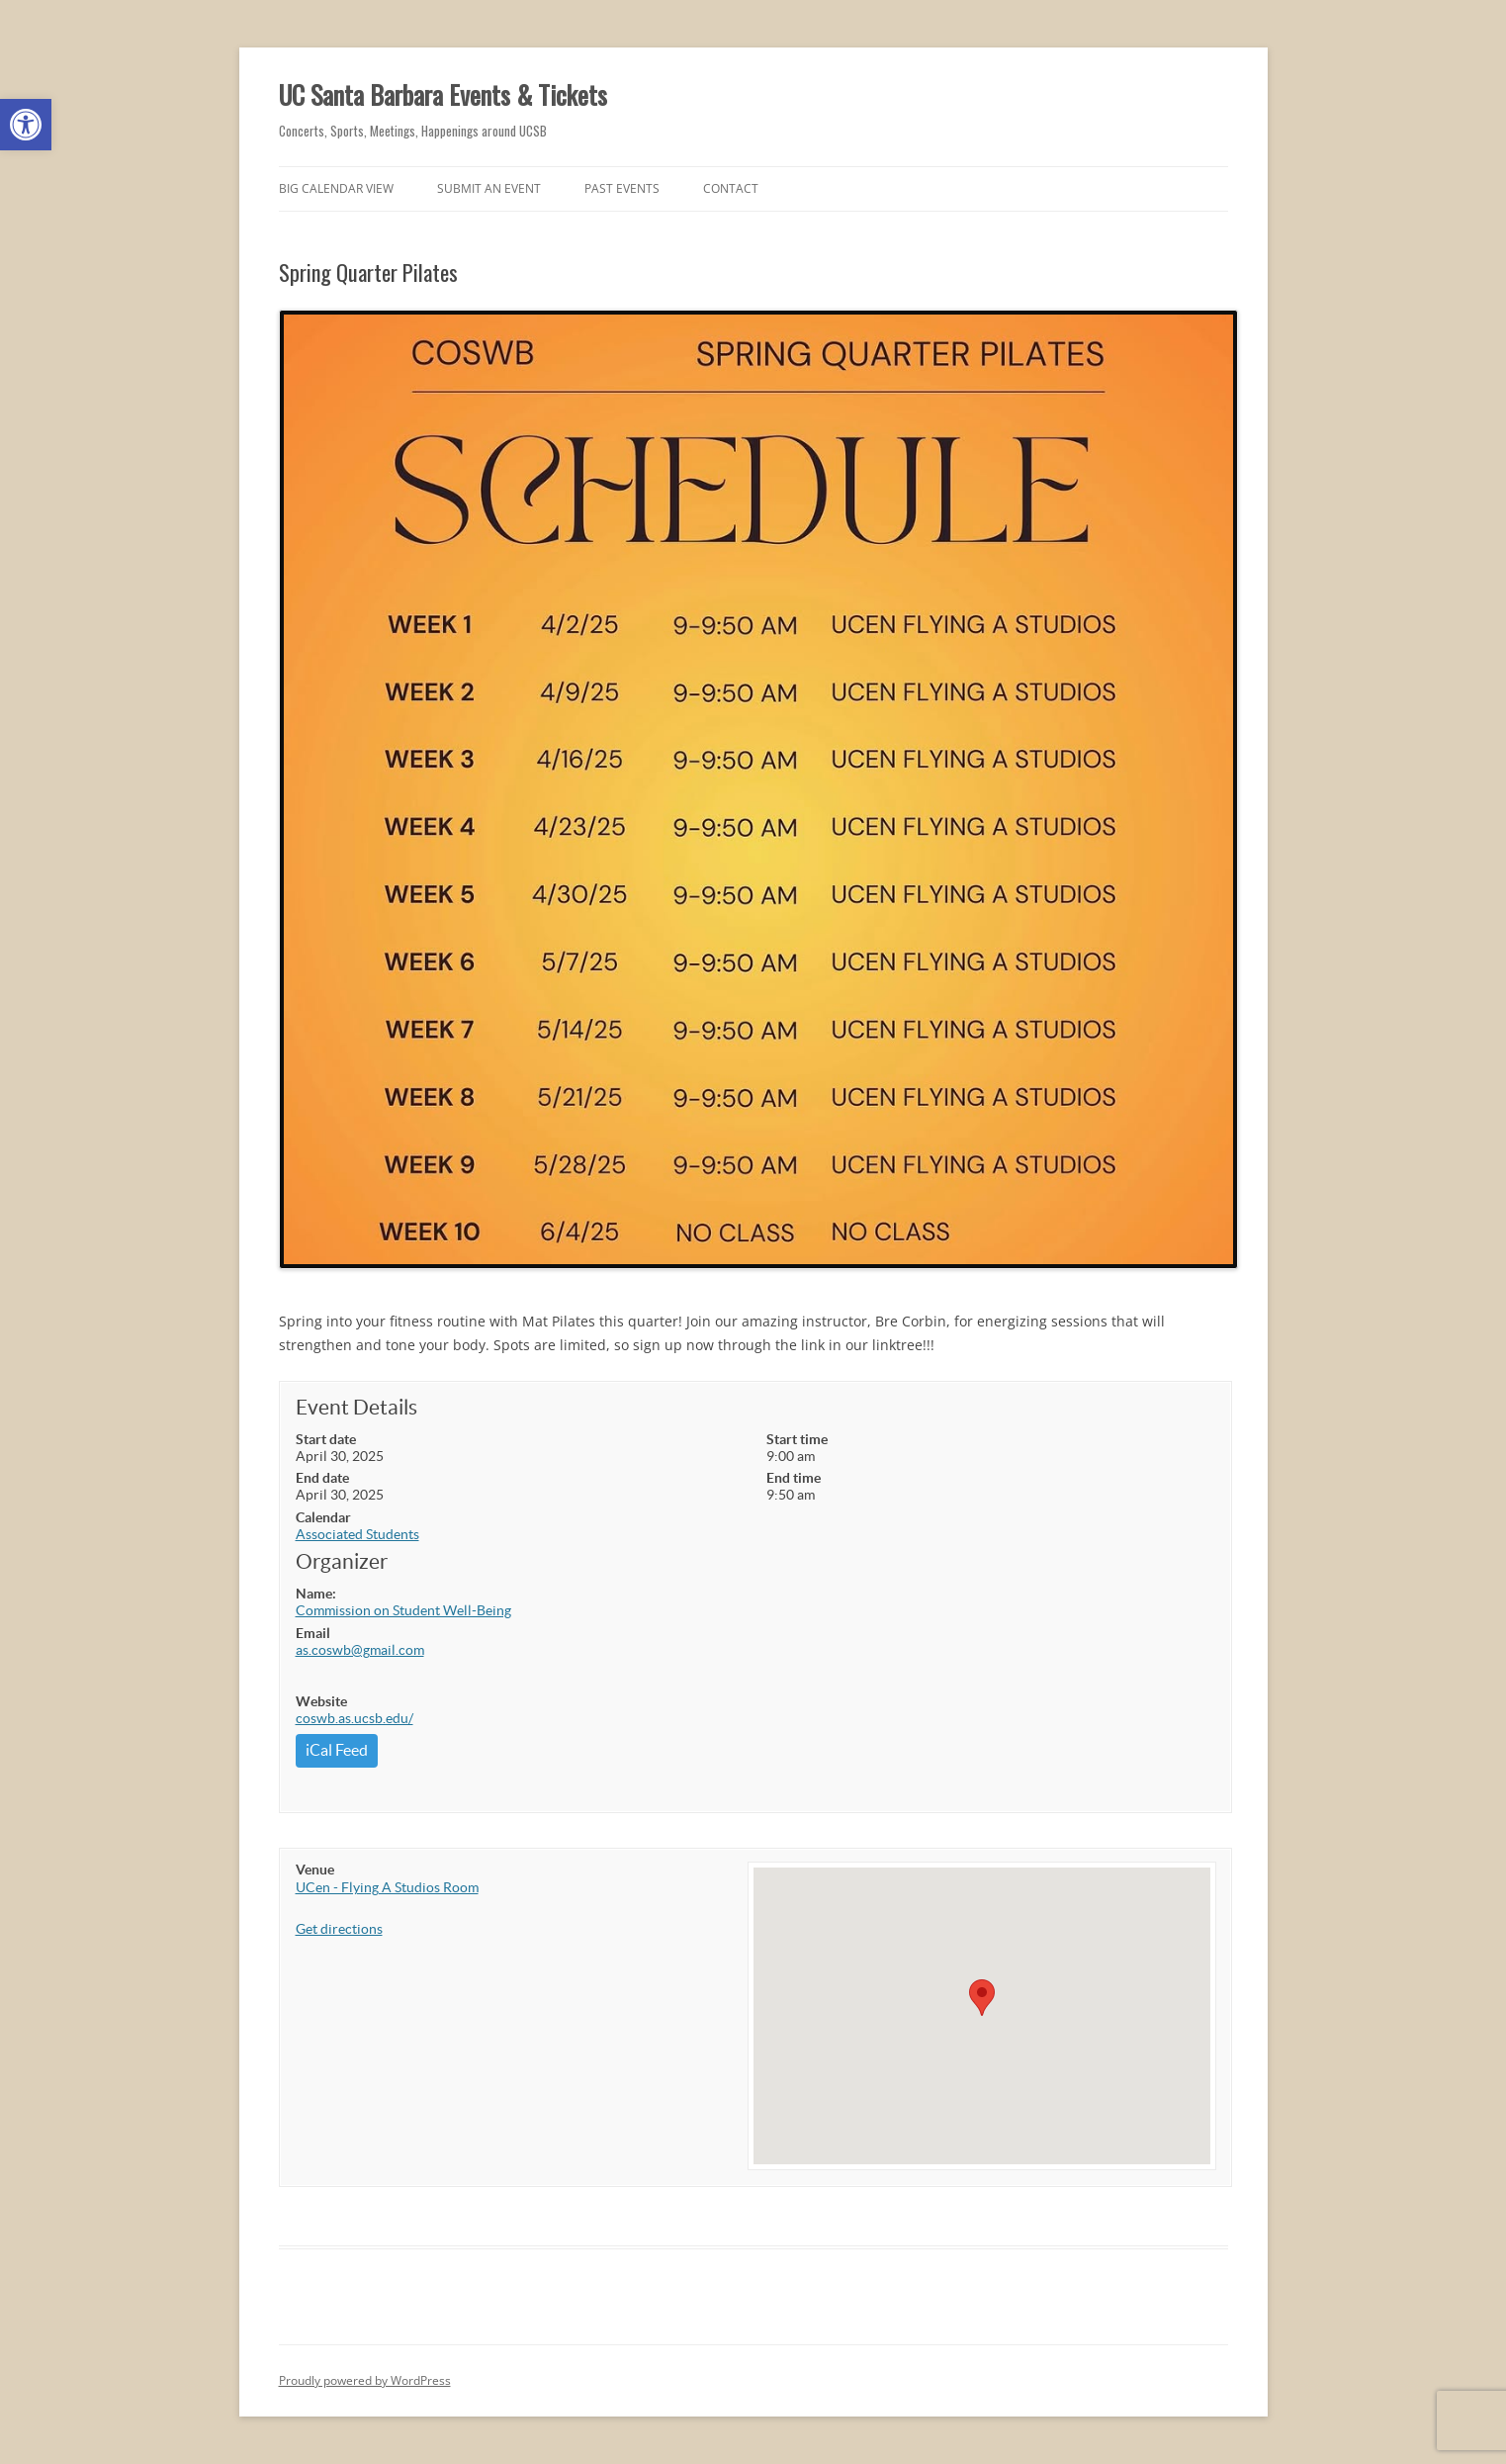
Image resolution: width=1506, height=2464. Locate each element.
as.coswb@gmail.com (360, 1650)
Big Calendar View (336, 188)
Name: (316, 1593)
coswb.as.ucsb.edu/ (354, 1718)
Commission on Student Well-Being (403, 1610)
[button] (25, 124)
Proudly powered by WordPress (365, 2380)
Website (321, 1701)
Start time (797, 1439)
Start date (326, 1439)
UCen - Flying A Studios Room (387, 1887)
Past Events (622, 188)
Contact (730, 188)
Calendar (323, 1517)
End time (793, 1478)
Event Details (356, 1407)
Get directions (339, 1929)
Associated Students (357, 1534)
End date (322, 1478)
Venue (315, 1869)
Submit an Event (489, 188)
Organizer (342, 1561)
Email (313, 1633)
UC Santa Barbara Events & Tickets (443, 94)
